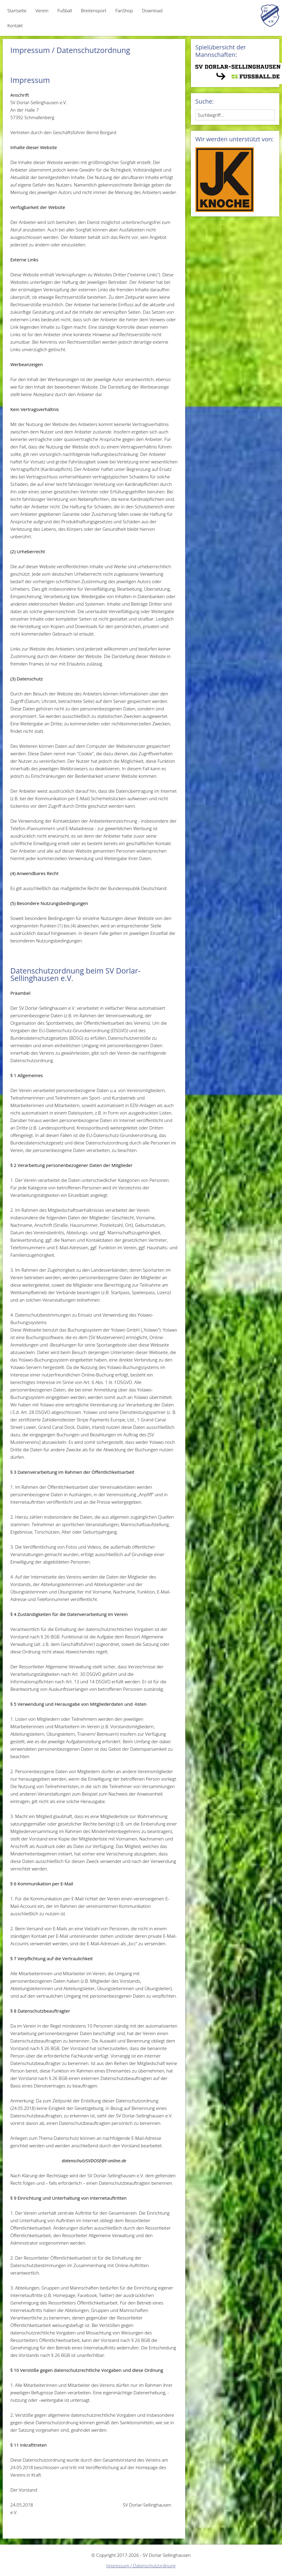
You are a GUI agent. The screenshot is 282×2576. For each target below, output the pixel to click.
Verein (41, 10)
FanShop (124, 10)
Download (152, 10)
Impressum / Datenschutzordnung (141, 2566)
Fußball (65, 10)
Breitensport (93, 10)
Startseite (16, 10)
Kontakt (15, 25)
